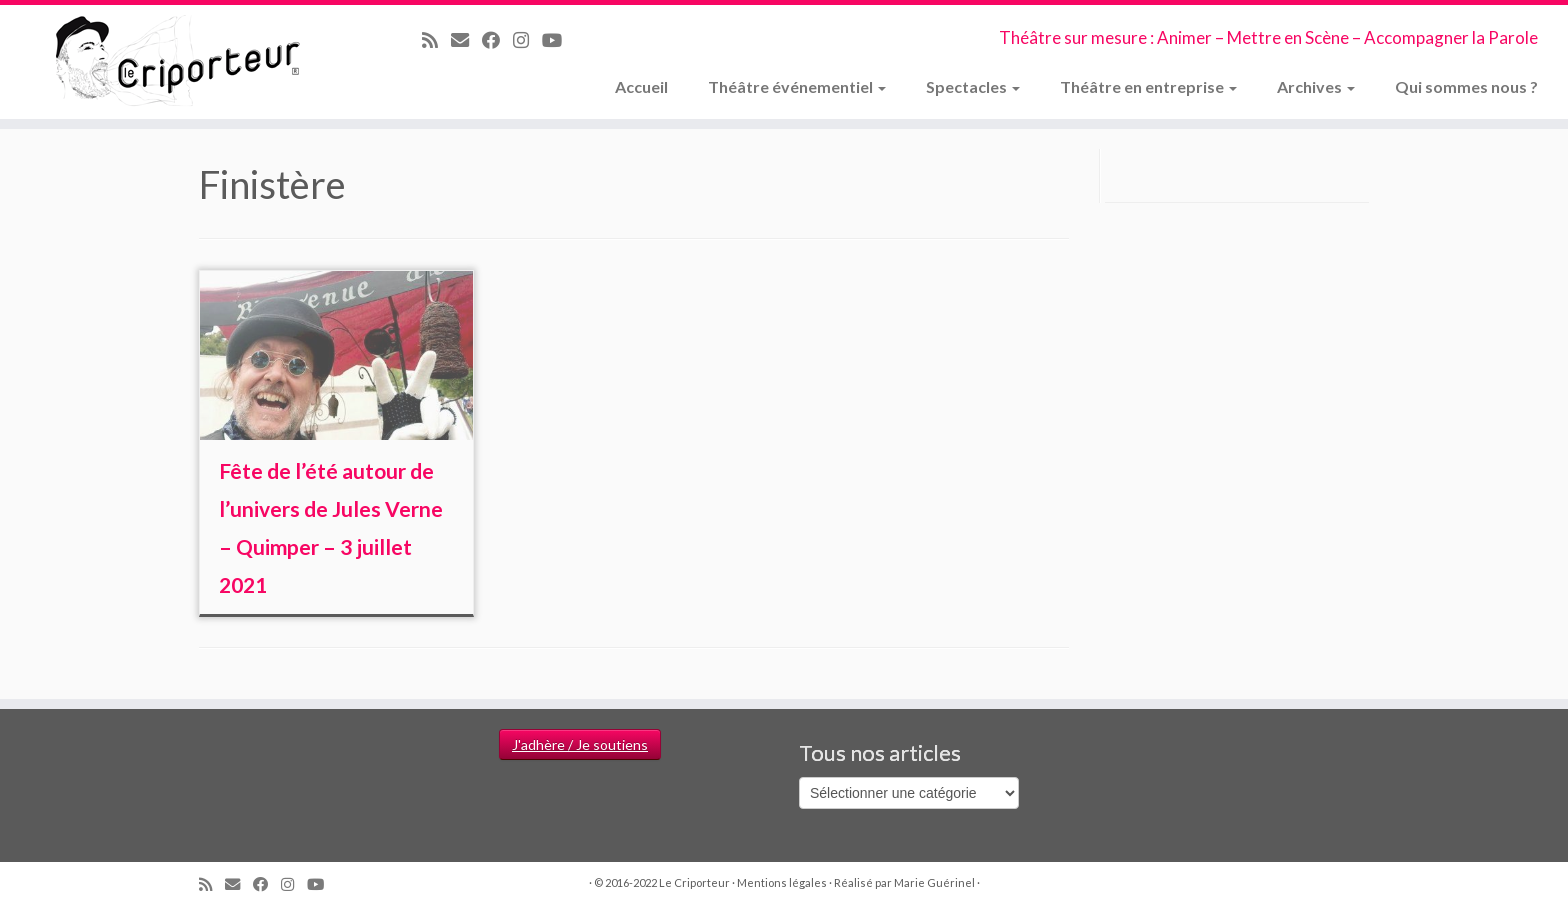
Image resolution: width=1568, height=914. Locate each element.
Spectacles (973, 86)
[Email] (466, 40)
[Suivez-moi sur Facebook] (497, 40)
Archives (1316, 86)
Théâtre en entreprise (1148, 86)
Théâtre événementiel (797, 86)
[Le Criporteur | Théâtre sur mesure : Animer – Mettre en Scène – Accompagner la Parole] (181, 62)
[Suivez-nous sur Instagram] (527, 40)
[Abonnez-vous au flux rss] (436, 40)
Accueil (641, 86)
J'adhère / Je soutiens (580, 744)
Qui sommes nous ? (1466, 86)
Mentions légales (782, 882)
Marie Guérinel (934, 882)
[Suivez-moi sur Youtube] (558, 40)
